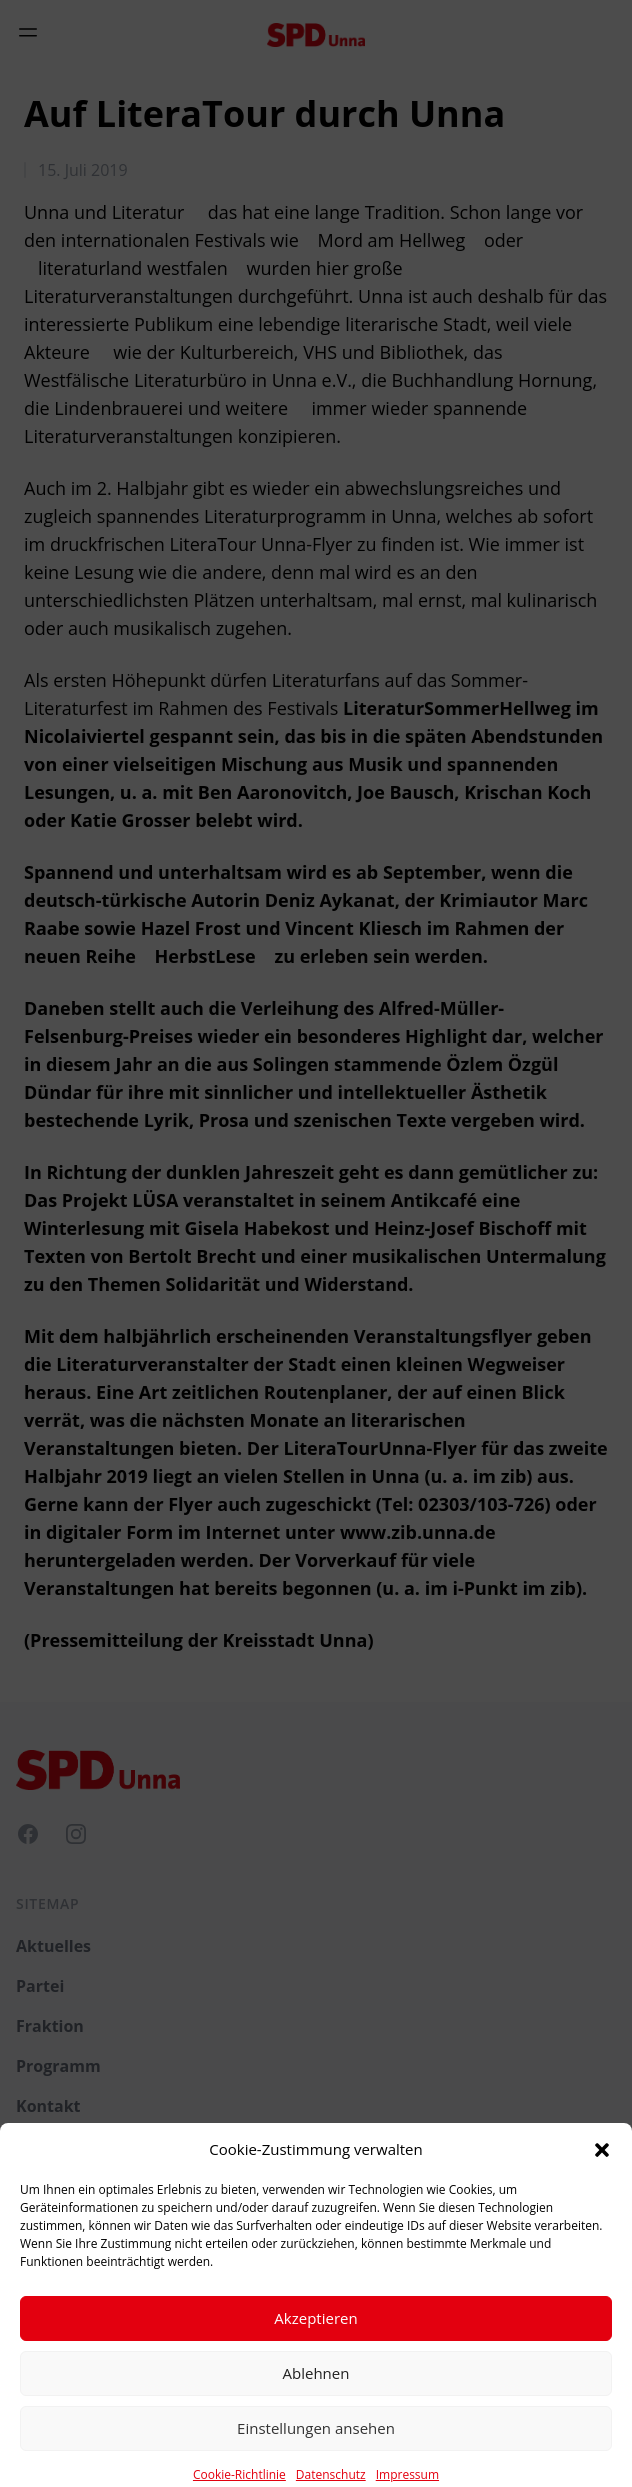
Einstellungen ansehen (316, 2452)
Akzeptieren (315, 2342)
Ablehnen (316, 2397)
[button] (602, 2173)
